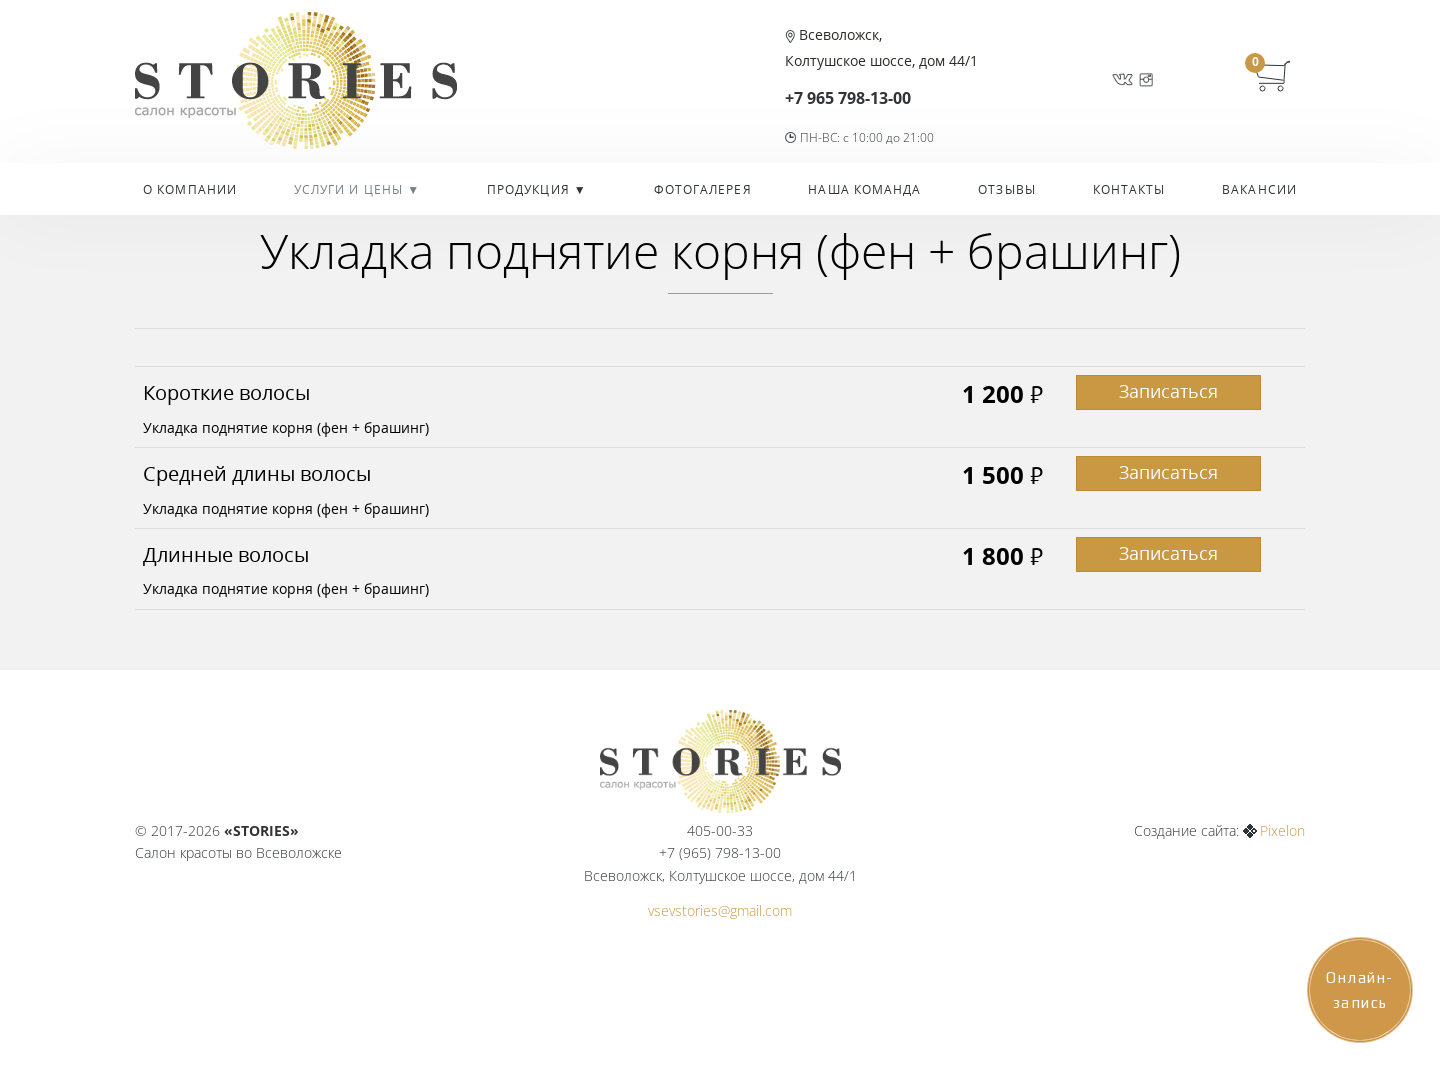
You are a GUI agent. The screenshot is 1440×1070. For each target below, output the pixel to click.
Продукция (530, 189)
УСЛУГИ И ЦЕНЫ (350, 189)
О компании (190, 189)
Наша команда (864, 189)
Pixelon (1282, 830)
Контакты (1129, 189)
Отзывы (1007, 189)
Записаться (1168, 391)
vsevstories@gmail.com (720, 910)
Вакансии (1259, 189)
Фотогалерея (703, 189)
